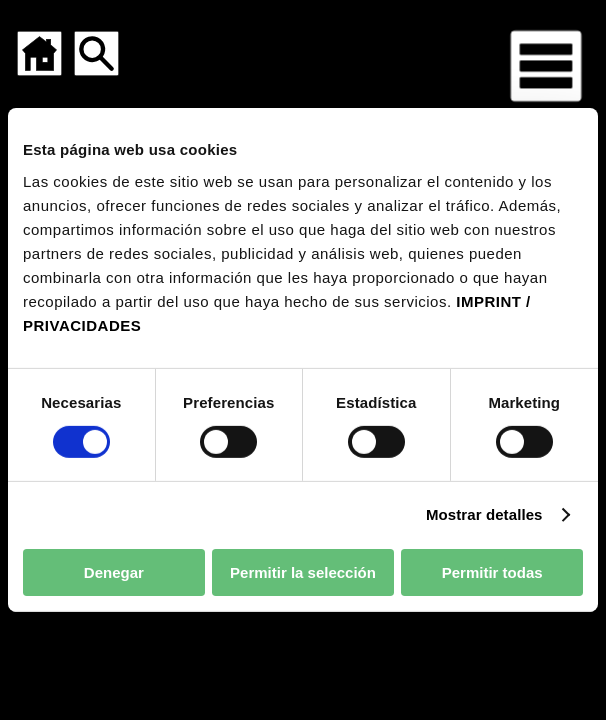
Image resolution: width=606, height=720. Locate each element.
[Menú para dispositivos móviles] (546, 66)
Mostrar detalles (484, 514)
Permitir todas (492, 572)
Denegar (114, 572)
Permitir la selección (303, 572)
